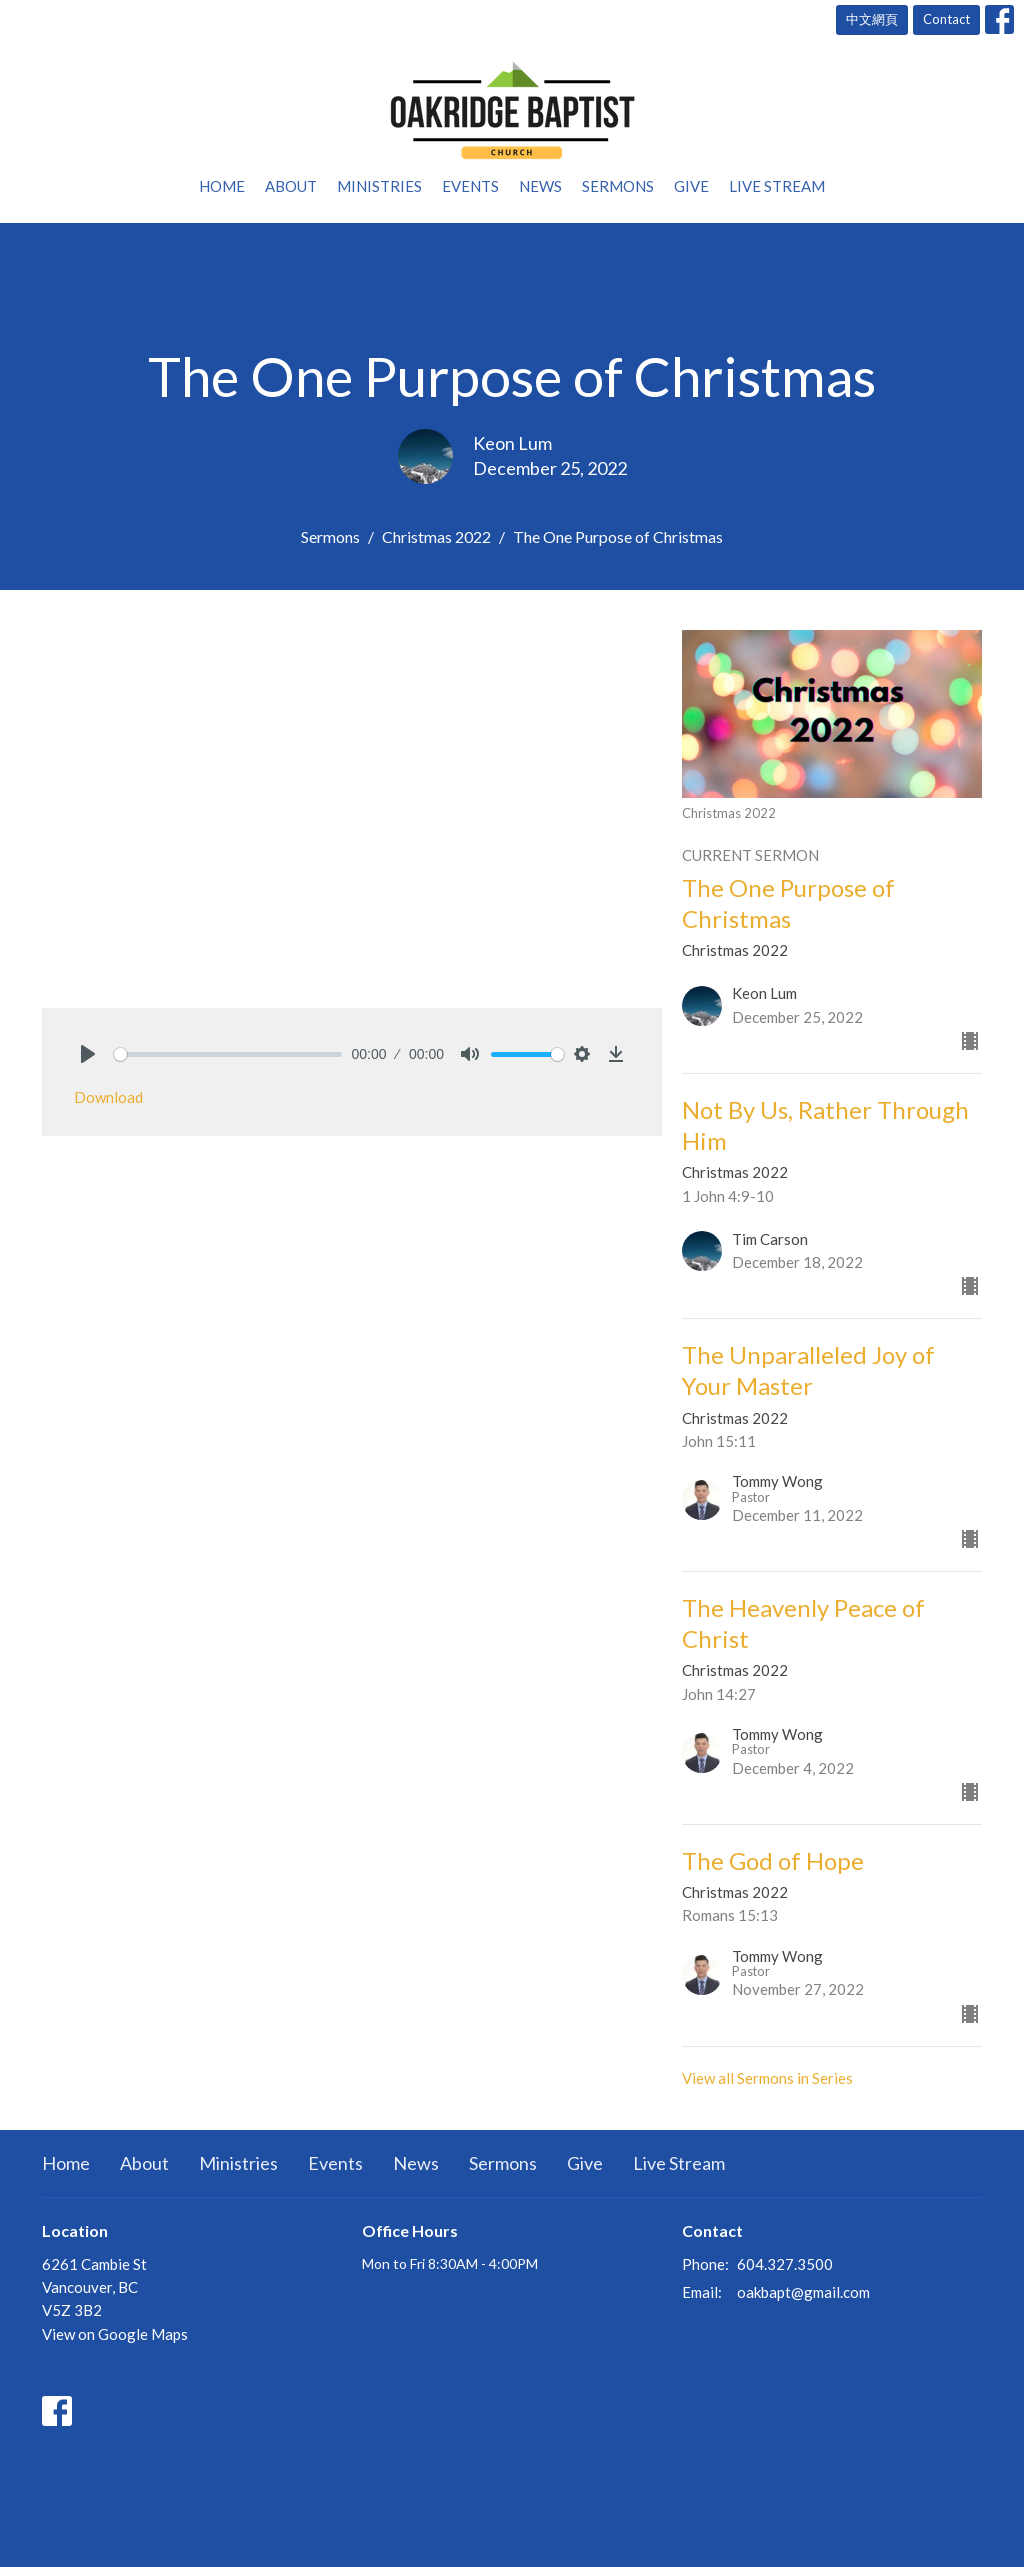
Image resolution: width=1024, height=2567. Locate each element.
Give (691, 186)
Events (470, 186)
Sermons (618, 186)
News (540, 186)
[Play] (88, 1054)
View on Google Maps (115, 2334)
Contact (946, 19)
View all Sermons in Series (767, 2078)
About (291, 186)
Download (108, 1097)
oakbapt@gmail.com (803, 2292)
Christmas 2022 (436, 536)
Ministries (379, 186)
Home (222, 186)
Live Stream (777, 186)
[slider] (228, 1054)
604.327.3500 (785, 2264)
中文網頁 (872, 19)
